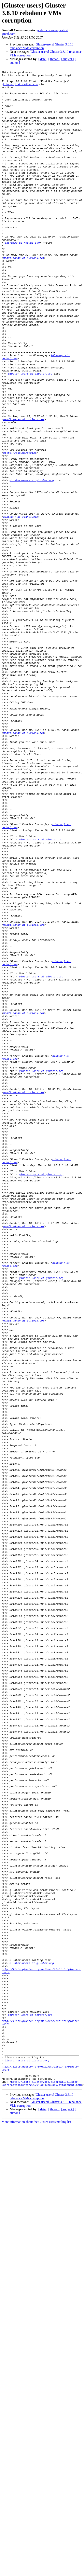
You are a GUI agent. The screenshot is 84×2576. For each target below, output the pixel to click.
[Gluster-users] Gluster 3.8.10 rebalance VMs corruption (41, 46)
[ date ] (42, 59)
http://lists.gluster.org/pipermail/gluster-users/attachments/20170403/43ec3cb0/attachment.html (42, 2486)
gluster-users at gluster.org (30, 434)
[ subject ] (67, 59)
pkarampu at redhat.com (22, 277)
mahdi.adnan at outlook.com (23, 295)
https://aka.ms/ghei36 (20, 529)
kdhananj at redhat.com (20, 87)
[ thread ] (54, 59)
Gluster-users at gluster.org (32, 2342)
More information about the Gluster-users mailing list (36, 2525)
